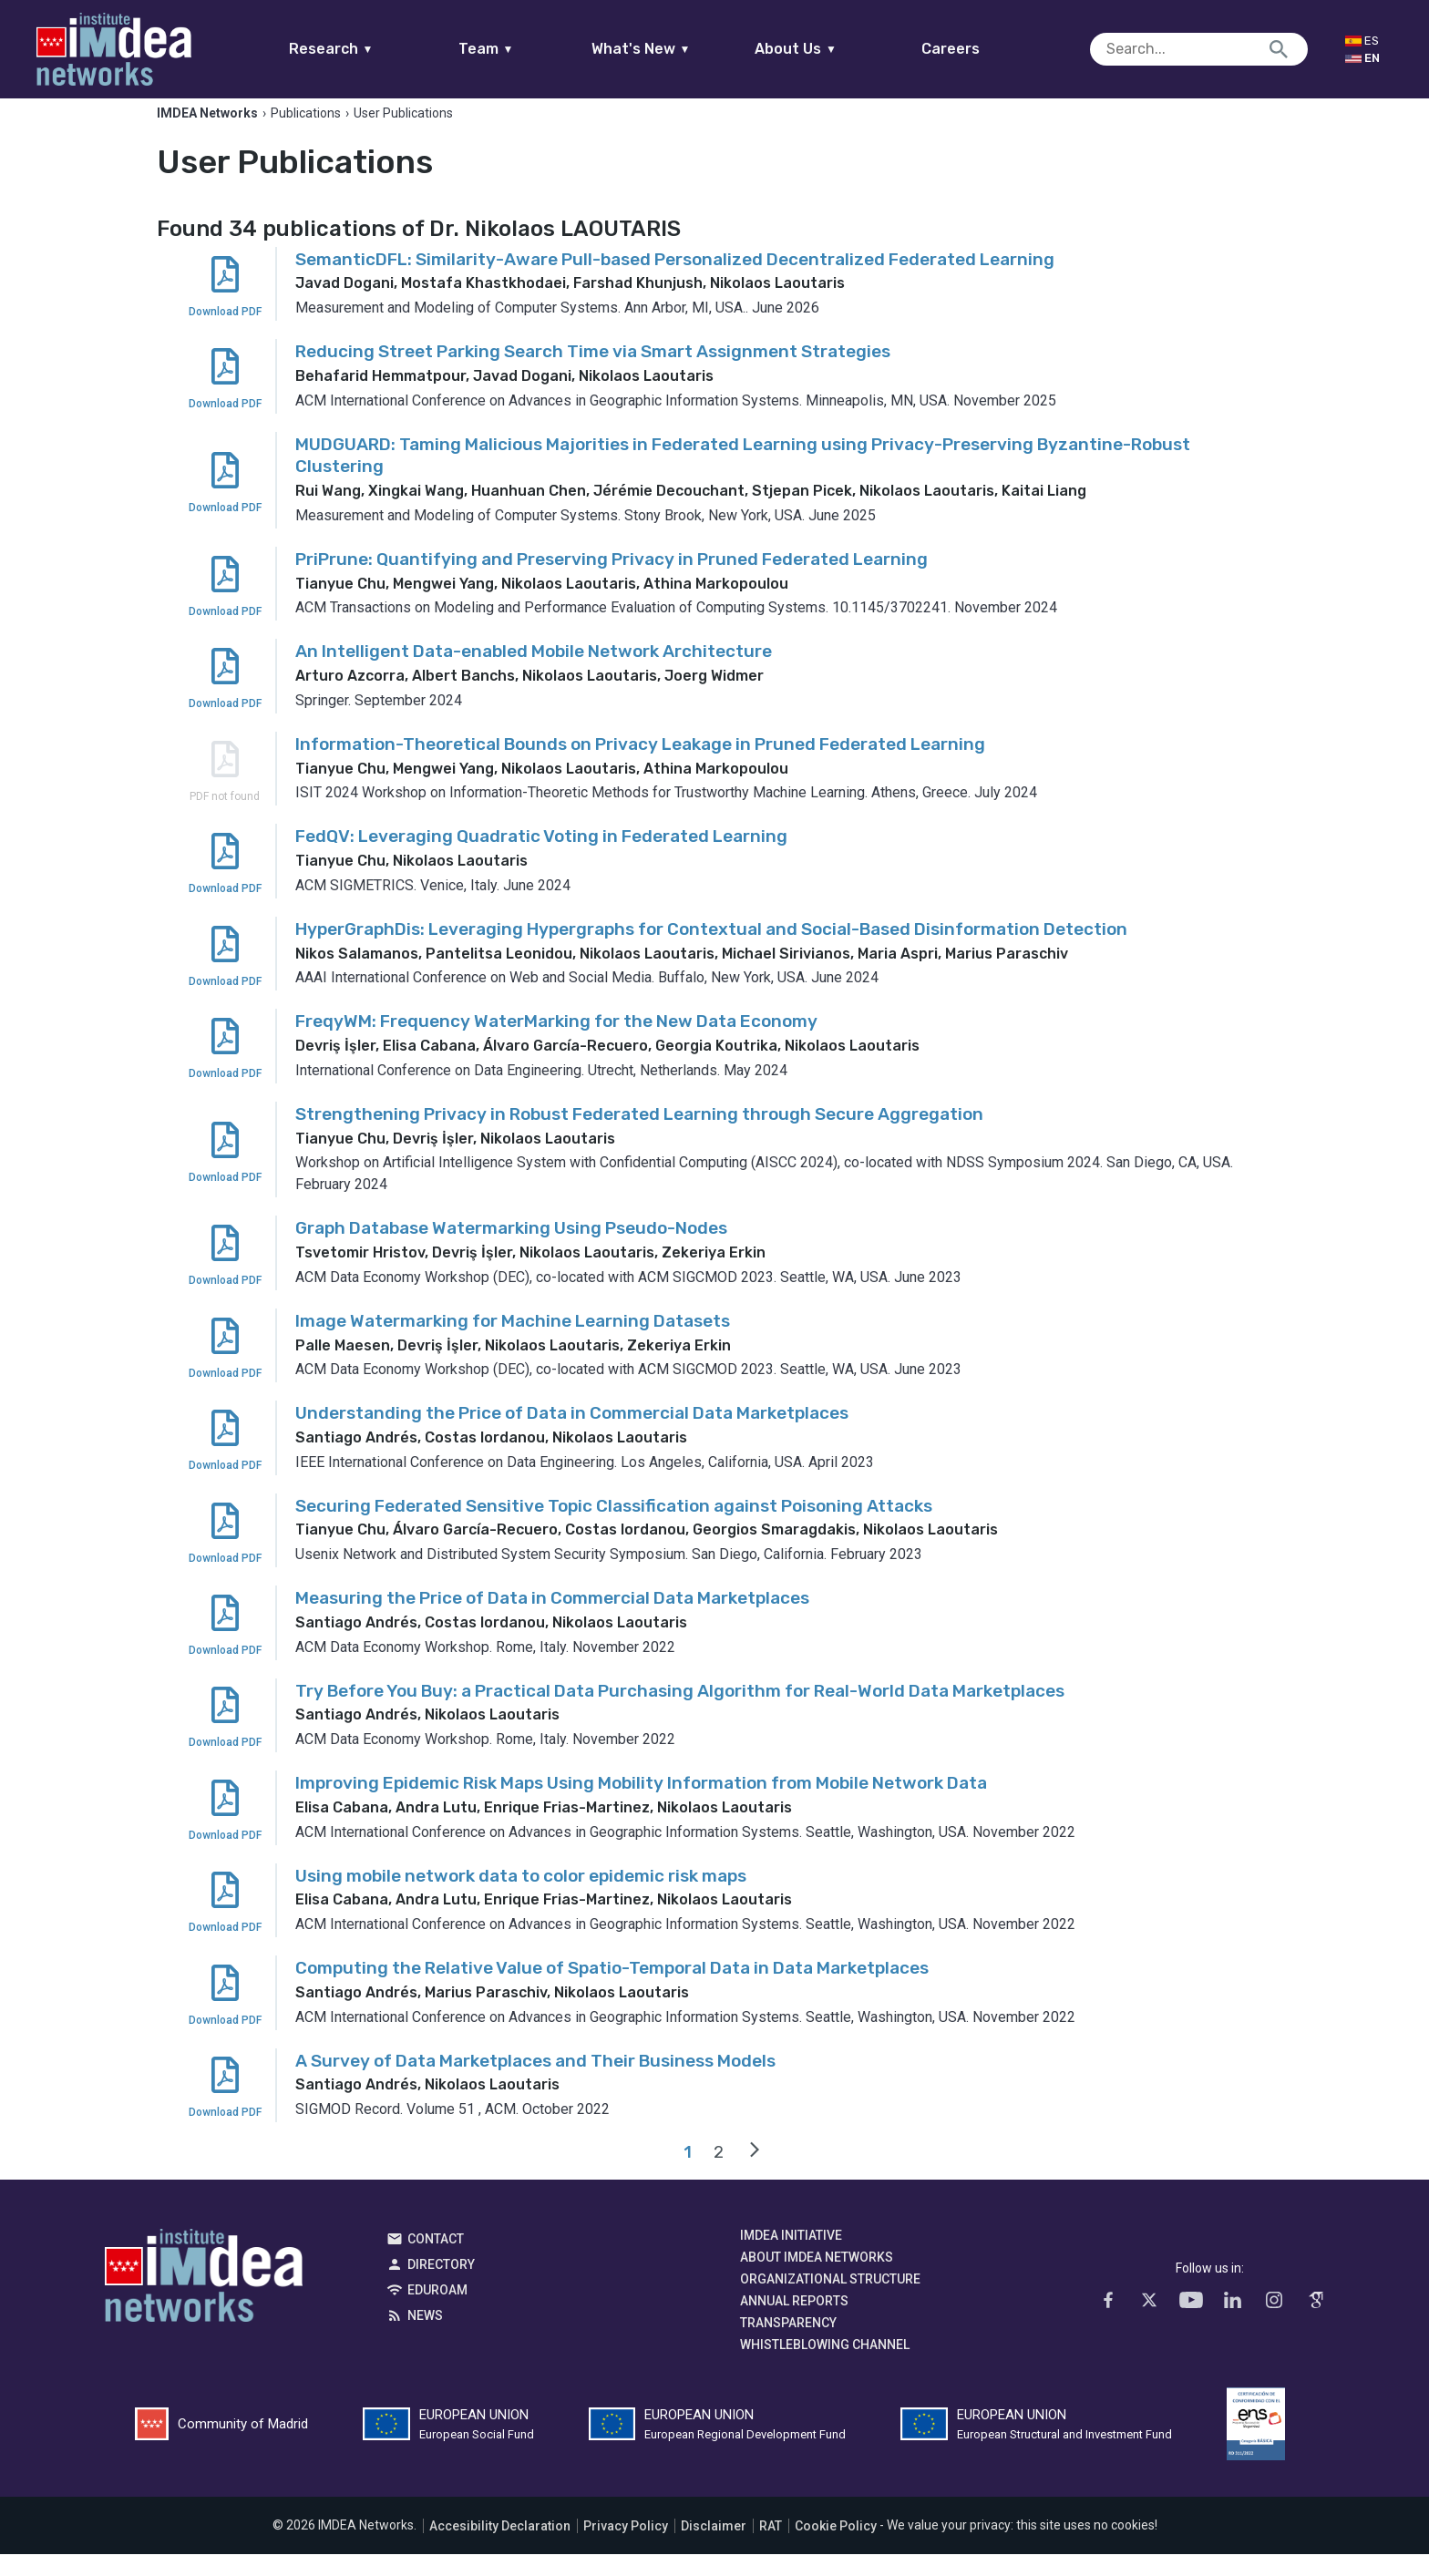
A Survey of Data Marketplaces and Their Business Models (535, 2082)
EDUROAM (437, 2311)
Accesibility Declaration (500, 2547)
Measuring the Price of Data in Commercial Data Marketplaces (552, 1619)
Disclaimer (713, 2547)
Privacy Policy (625, 2547)
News (425, 2337)
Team (521, 48)
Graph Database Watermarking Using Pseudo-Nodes (511, 1250)
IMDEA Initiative (791, 2257)
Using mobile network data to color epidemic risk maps (520, 1897)
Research (366, 48)
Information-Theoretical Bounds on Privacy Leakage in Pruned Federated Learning (640, 765)
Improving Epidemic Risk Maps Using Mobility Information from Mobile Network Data (641, 1804)
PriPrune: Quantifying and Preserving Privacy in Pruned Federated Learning (611, 580)
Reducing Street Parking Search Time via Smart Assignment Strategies (592, 373)
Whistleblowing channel (825, 2366)
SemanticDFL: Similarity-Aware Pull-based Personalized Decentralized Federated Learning (674, 281)
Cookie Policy (836, 2547)
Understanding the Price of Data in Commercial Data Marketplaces (571, 1434)
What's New (675, 48)
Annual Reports (794, 2322)
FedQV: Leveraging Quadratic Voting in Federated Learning (541, 858)
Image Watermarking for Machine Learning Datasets (512, 1342)
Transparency (788, 2344)
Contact (435, 2260)
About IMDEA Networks (816, 2279)
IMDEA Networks (204, 2302)
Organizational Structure (830, 2301)
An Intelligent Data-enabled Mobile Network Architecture (533, 673)
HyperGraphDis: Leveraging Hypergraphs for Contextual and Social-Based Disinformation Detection (711, 950)
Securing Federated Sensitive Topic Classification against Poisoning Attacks (613, 1527)
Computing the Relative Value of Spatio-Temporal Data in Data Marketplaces (612, 1989)
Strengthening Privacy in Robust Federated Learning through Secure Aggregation (639, 1135)
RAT (770, 2547)
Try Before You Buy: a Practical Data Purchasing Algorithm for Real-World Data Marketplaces (679, 1712)
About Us (831, 48)
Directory (441, 2286)
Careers (986, 48)
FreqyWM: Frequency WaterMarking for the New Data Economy (556, 1043)
